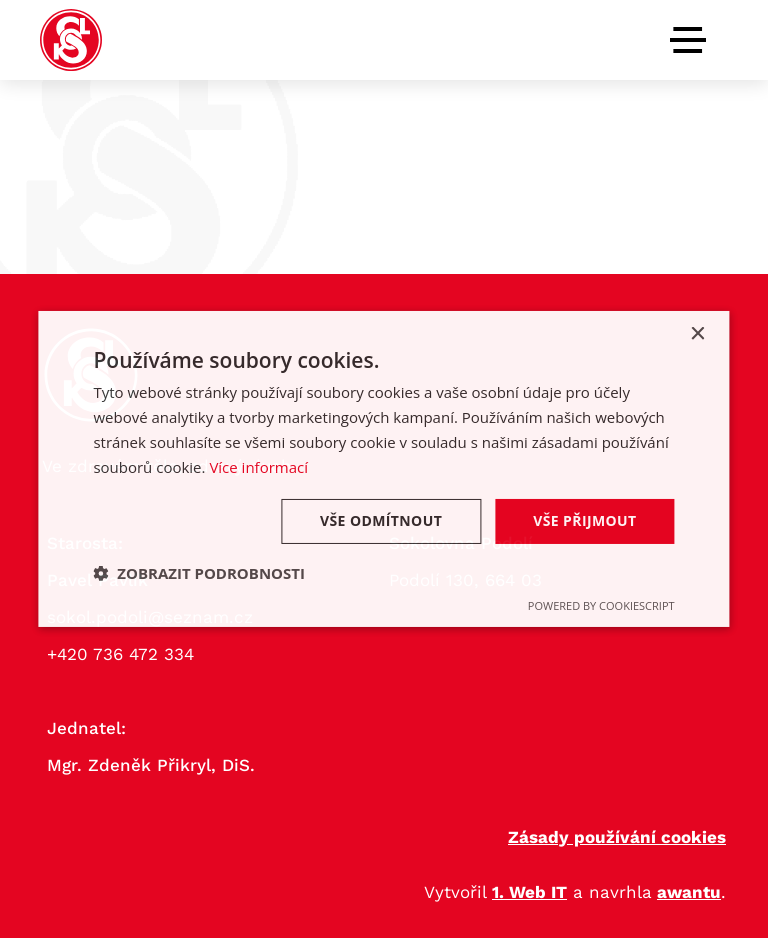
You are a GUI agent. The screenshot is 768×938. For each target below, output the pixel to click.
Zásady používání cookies (617, 837)
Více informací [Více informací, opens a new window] (258, 467)
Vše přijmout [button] (584, 520)
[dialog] (383, 469)
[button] (199, 573)
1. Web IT (529, 892)
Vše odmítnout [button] (381, 520)
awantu (689, 892)
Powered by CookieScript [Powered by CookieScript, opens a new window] (601, 605)
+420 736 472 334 (120, 654)
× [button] (697, 334)
